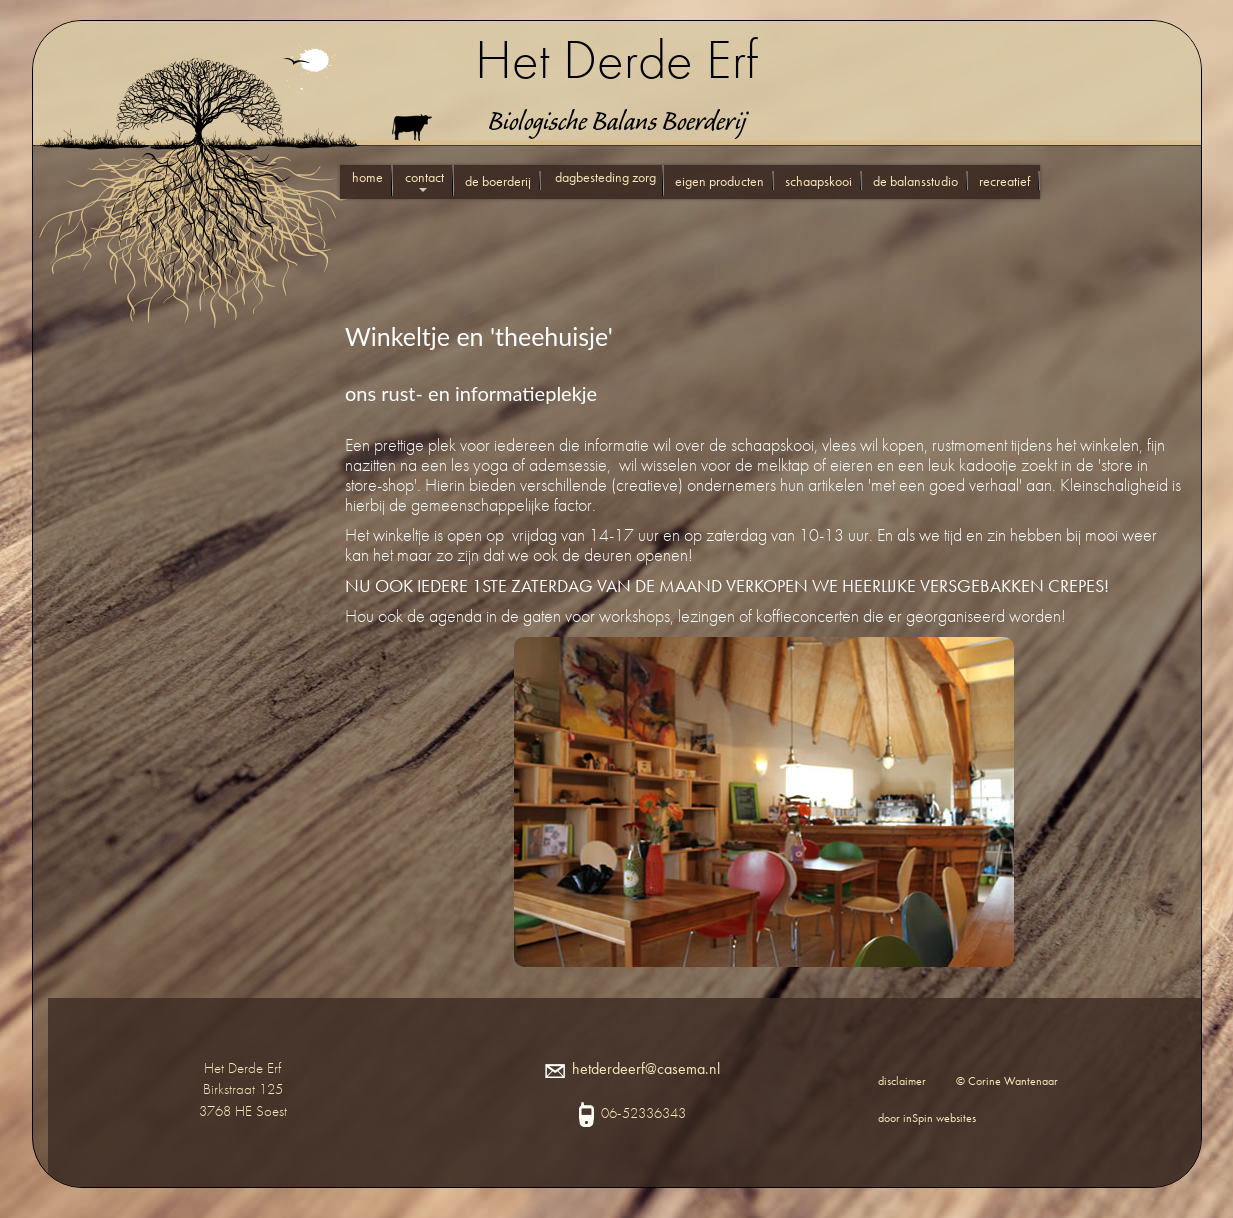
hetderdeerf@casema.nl (632, 1068)
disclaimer (902, 1081)
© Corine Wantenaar (1007, 1081)
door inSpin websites (927, 1118)
